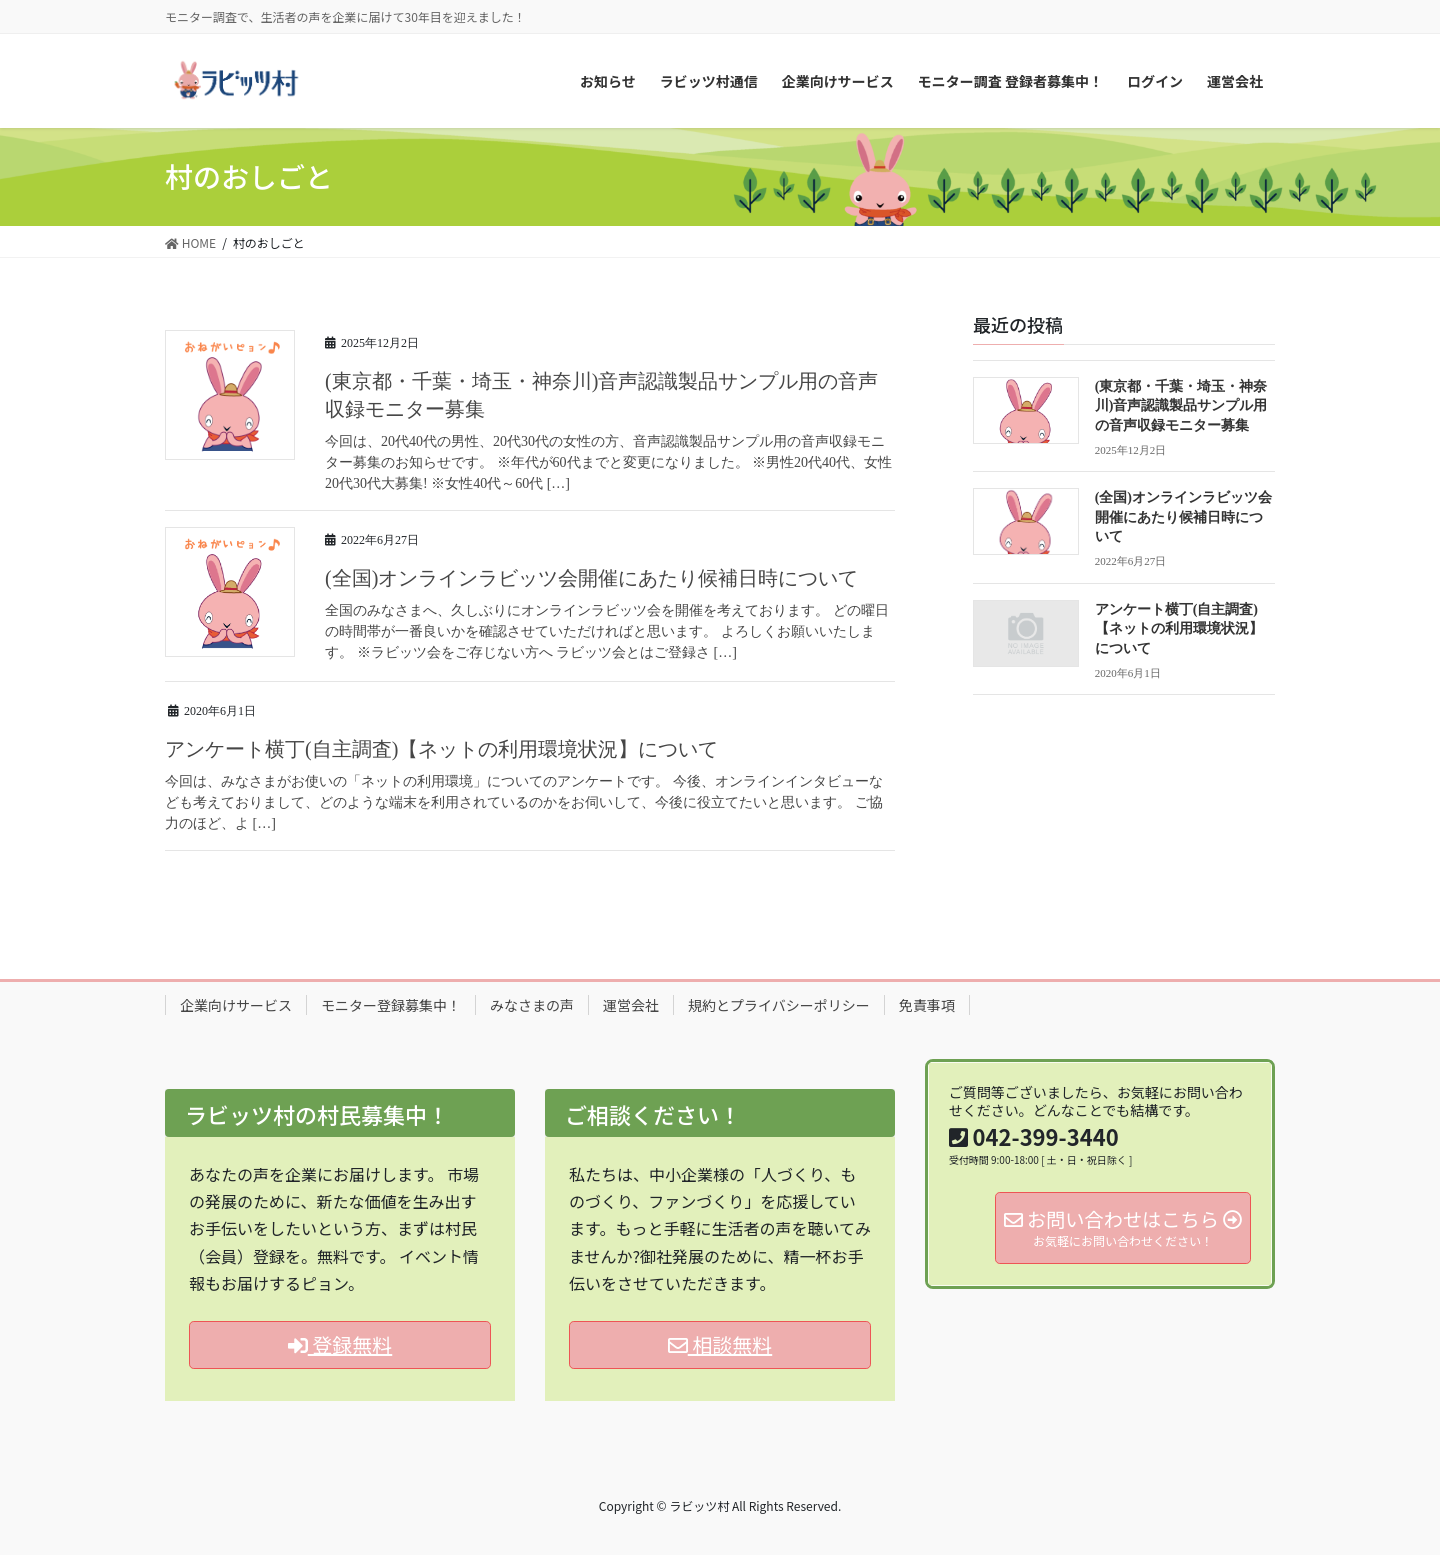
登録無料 (340, 1344)
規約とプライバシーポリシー (779, 1005)
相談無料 (720, 1344)
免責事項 (927, 1005)
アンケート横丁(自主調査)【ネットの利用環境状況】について (441, 749)
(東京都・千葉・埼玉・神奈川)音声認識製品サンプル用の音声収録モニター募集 (1181, 406)
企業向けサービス (236, 1005)
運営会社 (631, 1005)
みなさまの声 (532, 1005)
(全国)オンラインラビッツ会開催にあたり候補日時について (591, 578)
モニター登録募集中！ (391, 1005)
